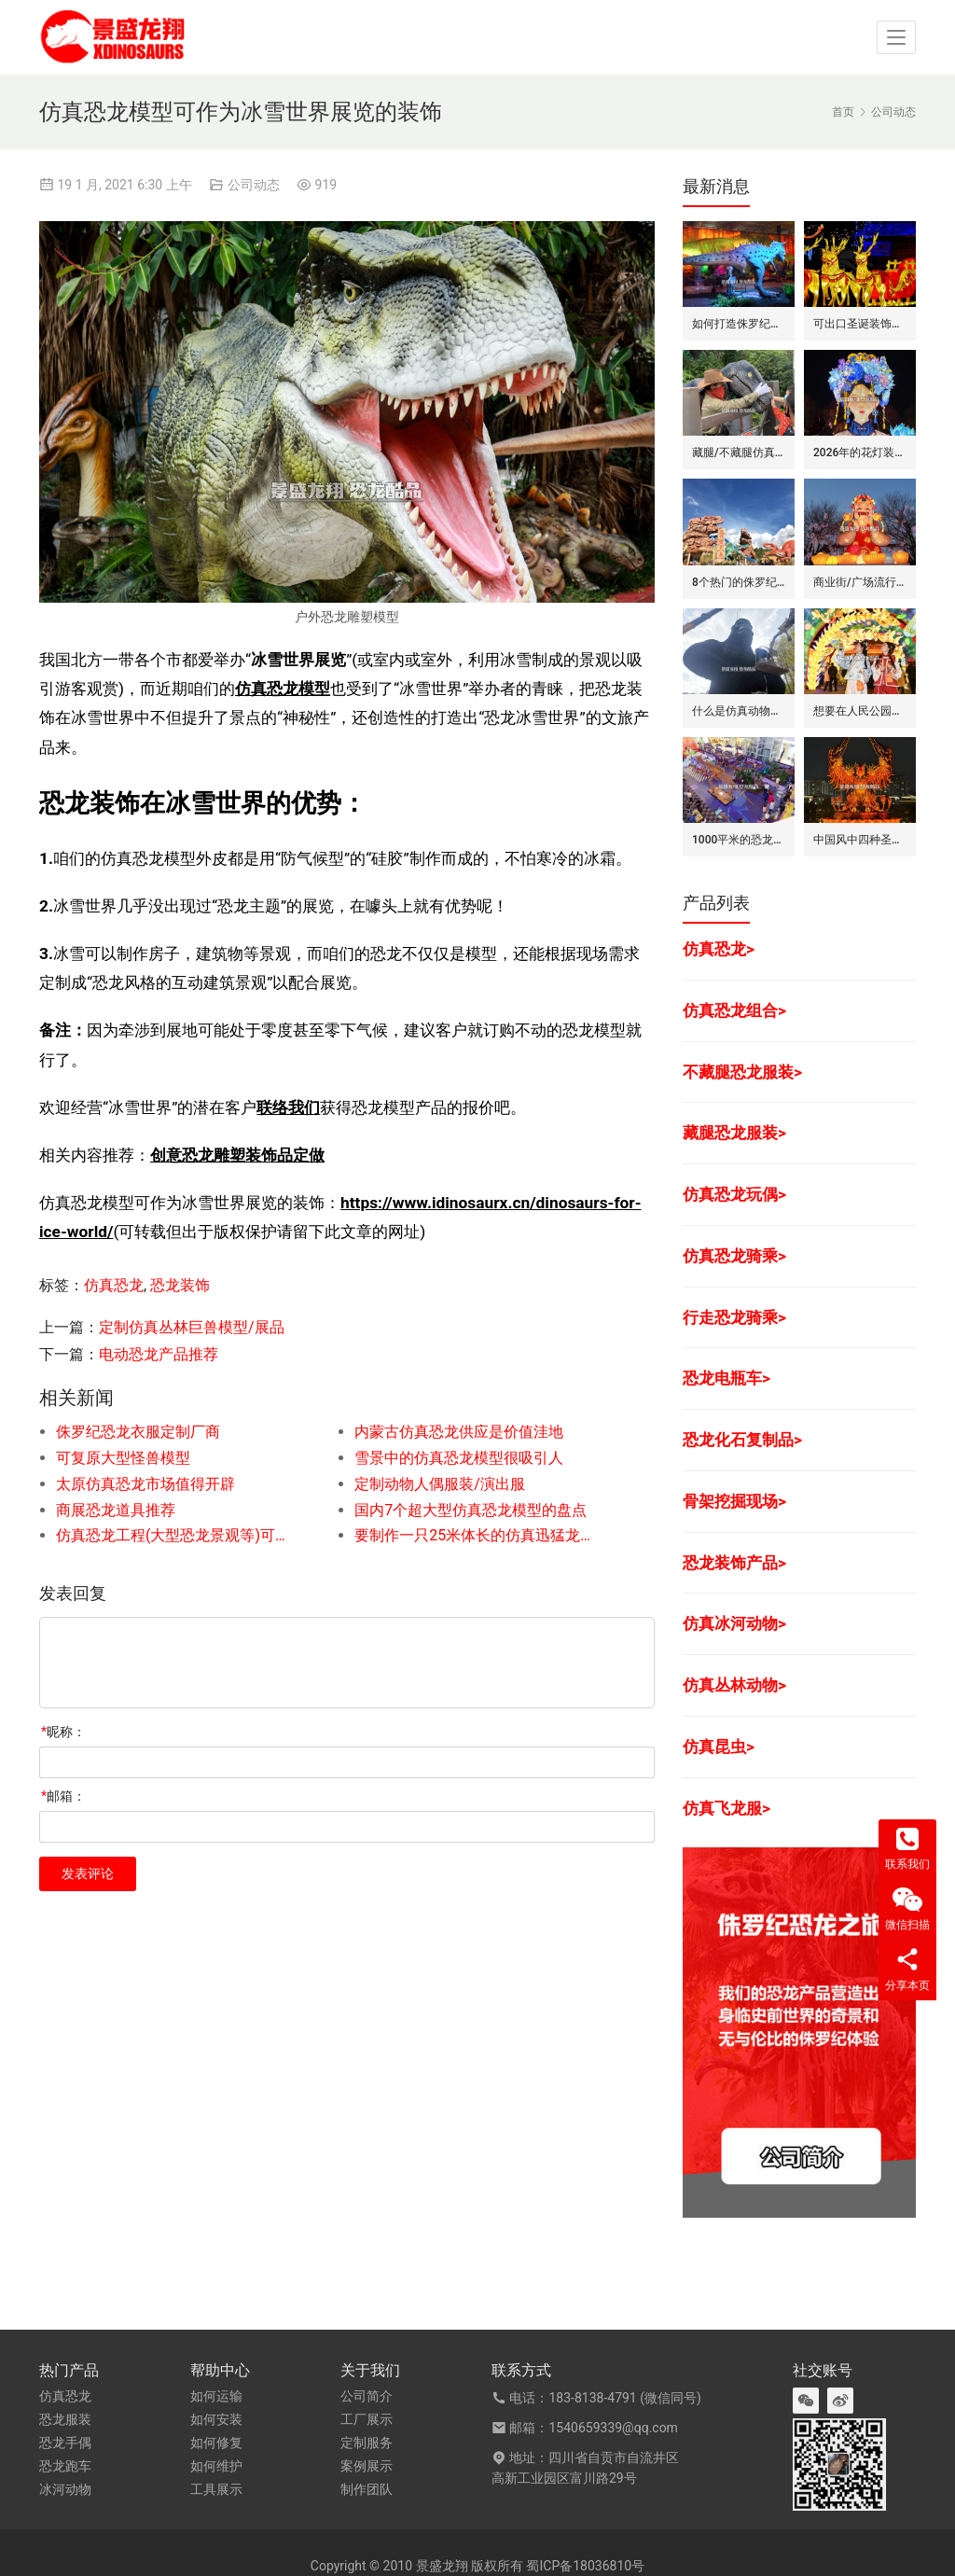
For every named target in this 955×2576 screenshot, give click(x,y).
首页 (843, 111)
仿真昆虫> (718, 1746)
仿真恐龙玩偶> (734, 1194)
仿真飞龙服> (726, 1808)
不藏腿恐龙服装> (742, 1072)
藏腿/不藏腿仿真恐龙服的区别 (738, 452)
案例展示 (366, 2465)
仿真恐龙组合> (734, 1010)
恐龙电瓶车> (726, 1378)
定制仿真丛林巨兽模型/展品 (191, 1327)
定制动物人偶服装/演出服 (439, 1484)
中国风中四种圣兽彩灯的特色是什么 (860, 839)
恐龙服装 (65, 2419)
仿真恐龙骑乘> (734, 1255)
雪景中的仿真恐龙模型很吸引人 (458, 1458)
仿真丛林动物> (734, 1685)
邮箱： (63, 1796)
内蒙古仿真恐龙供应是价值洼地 (458, 1432)
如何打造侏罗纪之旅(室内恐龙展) (738, 323)
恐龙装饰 (180, 1285)
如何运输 (216, 2395)
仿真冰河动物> (734, 1623)
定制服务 (366, 2442)
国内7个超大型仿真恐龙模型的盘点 (470, 1510)
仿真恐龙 (114, 1285)
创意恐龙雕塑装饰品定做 (237, 1155)
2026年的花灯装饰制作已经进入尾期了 (860, 452)
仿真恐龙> (718, 949)
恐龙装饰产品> (734, 1562)
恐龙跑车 (65, 2465)
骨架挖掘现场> (734, 1501)
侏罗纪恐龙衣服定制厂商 (138, 1432)
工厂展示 (366, 2419)
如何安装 (216, 2419)
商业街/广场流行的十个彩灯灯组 (860, 582)
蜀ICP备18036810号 (585, 2565)
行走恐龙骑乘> (734, 1317)
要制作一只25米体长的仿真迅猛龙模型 (473, 1535)
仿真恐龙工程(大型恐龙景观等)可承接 (175, 1535)
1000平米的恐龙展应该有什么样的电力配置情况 (738, 839)
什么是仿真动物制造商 (738, 710)
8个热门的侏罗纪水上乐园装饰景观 (738, 582)
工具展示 (216, 2489)
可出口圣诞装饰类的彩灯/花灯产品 (860, 323)
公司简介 (366, 2395)
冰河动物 (65, 2489)
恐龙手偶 (65, 2442)
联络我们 (288, 1107)
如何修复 (216, 2442)
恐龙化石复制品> (742, 1439)
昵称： (63, 1731)
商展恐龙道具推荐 (115, 1510)
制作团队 (366, 2489)
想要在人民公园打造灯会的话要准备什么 (860, 710)
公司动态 (254, 184)
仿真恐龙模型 (282, 688)
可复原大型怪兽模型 (123, 1458)
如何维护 (216, 2465)
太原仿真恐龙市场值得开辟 (145, 1484)
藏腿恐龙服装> (734, 1132)
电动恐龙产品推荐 (158, 1354)
